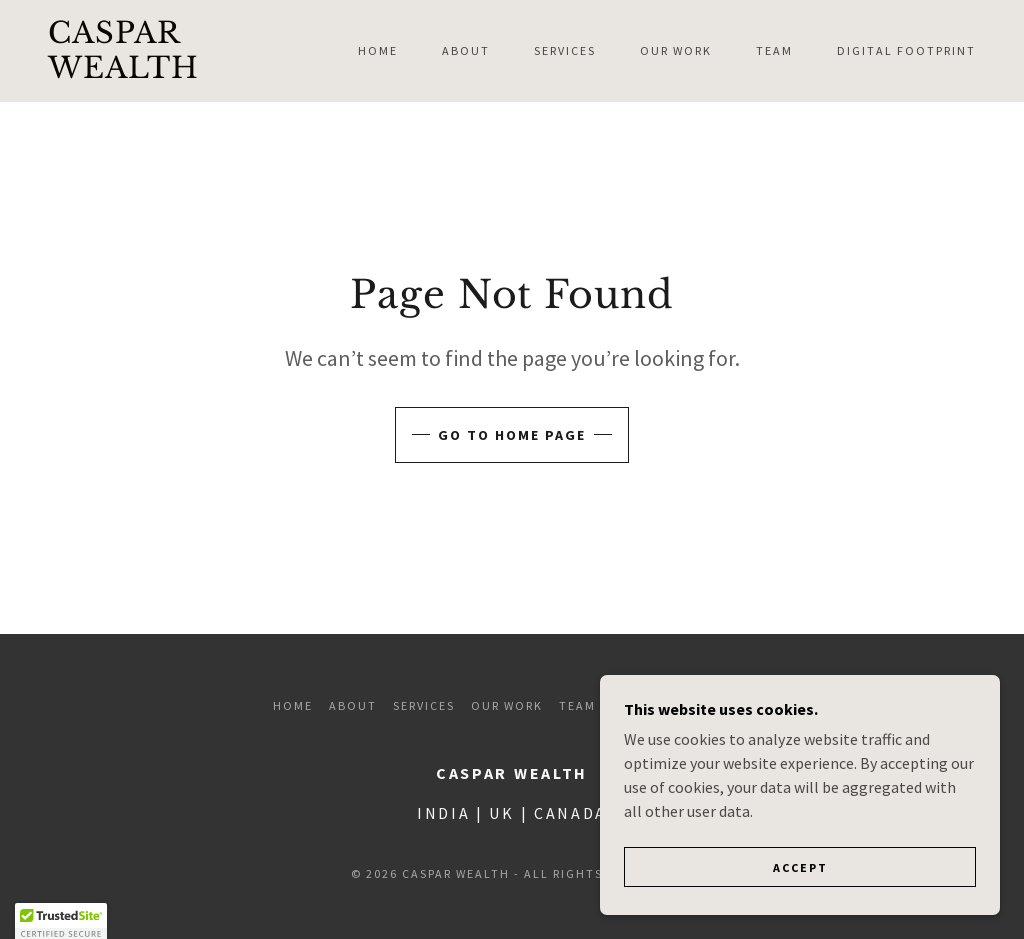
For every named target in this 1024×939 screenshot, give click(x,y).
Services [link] (565, 50)
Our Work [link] (676, 50)
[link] (171, 72)
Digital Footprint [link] (906, 50)
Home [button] (293, 705)
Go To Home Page (512, 435)
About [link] (466, 50)
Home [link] (378, 50)
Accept (800, 908)
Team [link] (774, 50)
